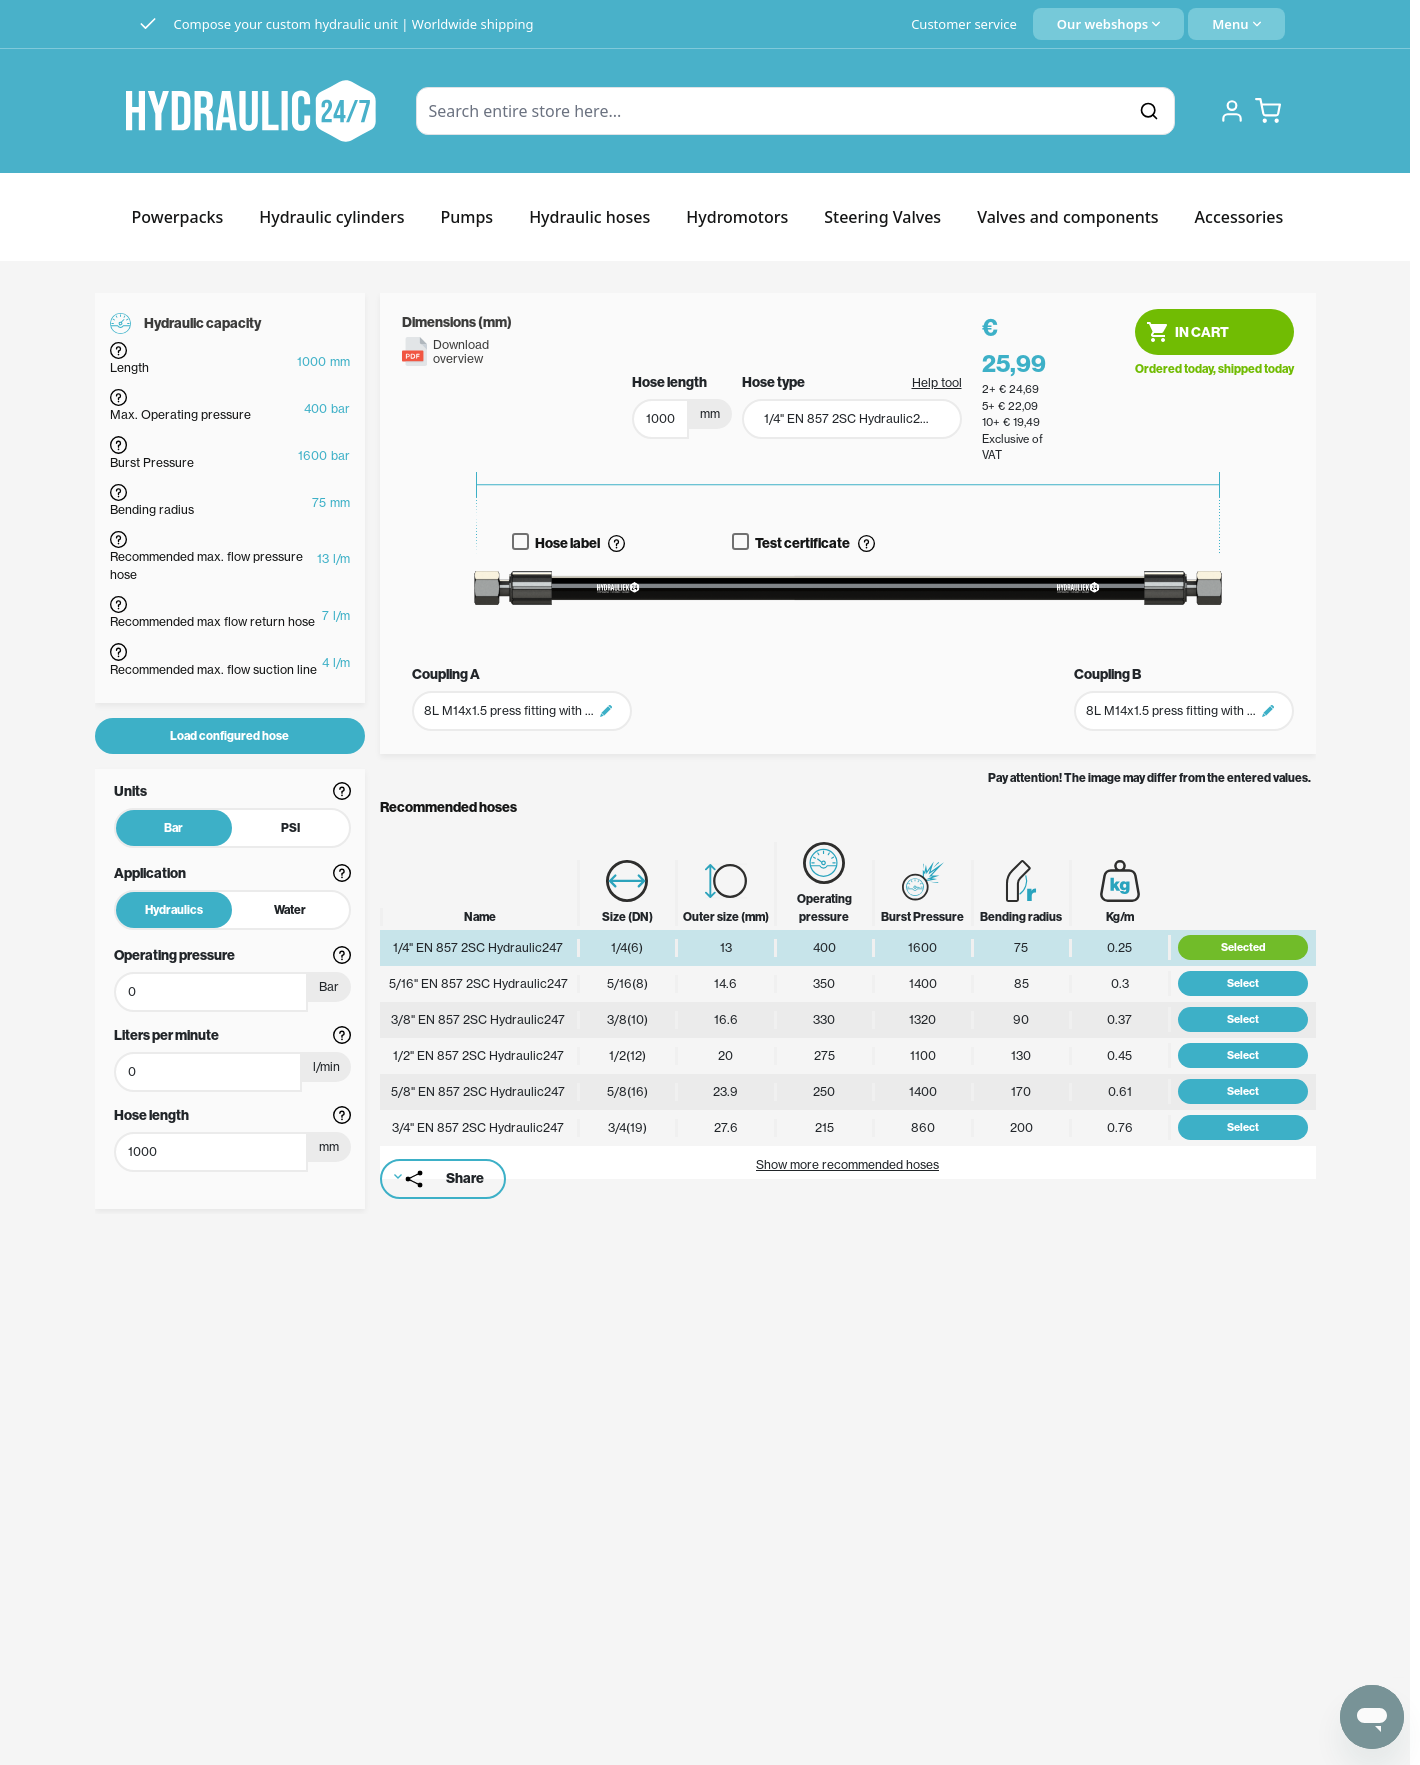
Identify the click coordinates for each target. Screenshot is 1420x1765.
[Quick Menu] (1236, 24)
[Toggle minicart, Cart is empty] (1268, 111)
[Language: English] (1108, 24)
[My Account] (1232, 111)
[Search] (1149, 111)
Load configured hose (229, 735)
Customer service (964, 24)
